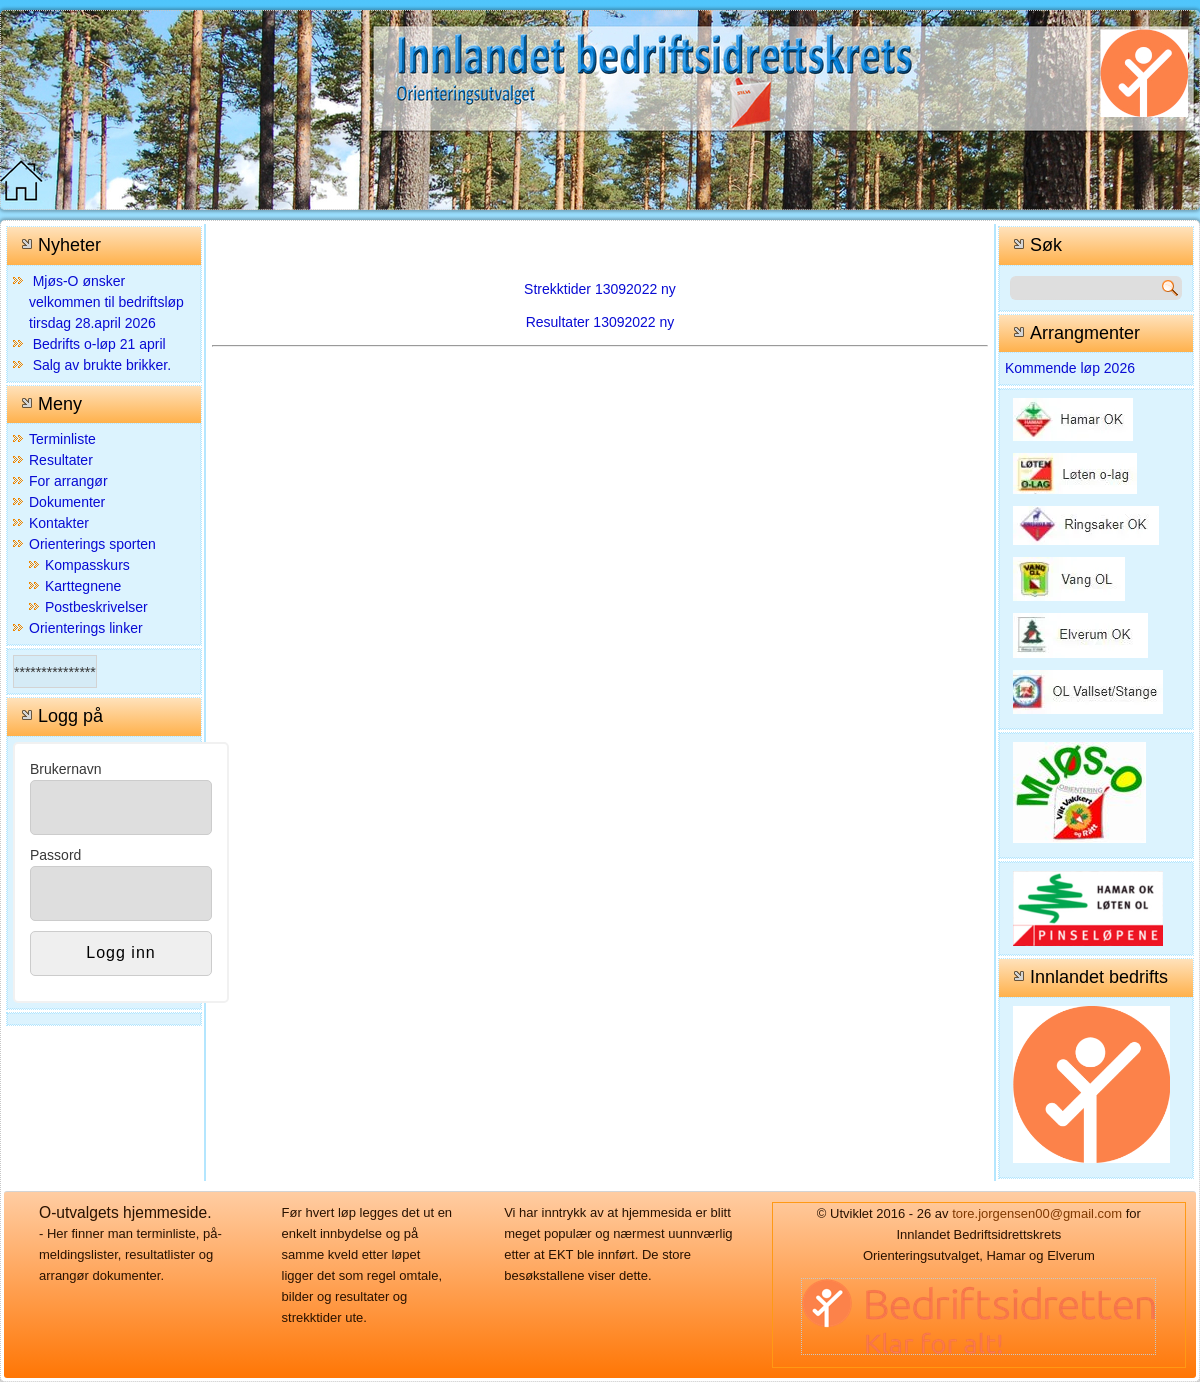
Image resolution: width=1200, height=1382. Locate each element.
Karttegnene (83, 586)
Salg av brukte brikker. (102, 365)
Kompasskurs (87, 565)
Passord (55, 855)
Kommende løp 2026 (1070, 368)
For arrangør (68, 481)
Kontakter (59, 523)
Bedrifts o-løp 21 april (99, 344)
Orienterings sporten (92, 544)
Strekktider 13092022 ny (600, 289)
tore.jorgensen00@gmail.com (1037, 1213)
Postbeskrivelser (96, 607)
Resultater (61, 460)
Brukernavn (66, 769)
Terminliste (62, 439)
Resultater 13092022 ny (600, 322)
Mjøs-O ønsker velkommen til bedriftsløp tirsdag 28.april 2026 (106, 302)
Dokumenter (67, 502)
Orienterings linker (86, 628)
